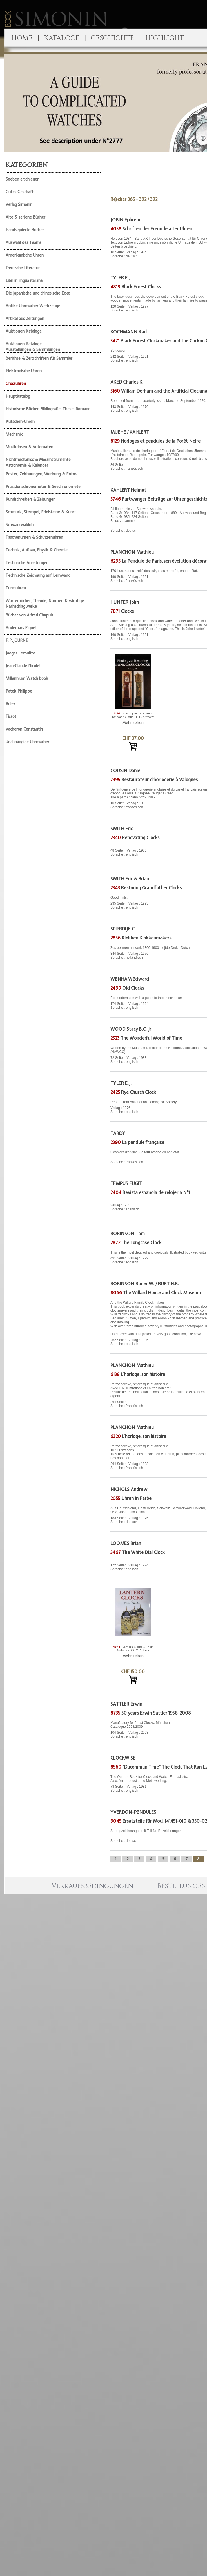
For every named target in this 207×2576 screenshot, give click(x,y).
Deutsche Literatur (23, 267)
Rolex (10, 703)
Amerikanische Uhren (25, 255)
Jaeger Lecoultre (20, 653)
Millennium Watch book (27, 678)
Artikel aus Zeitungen (25, 318)
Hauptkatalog (18, 396)
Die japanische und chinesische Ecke (38, 293)
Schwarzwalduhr (20, 524)
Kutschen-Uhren (20, 421)
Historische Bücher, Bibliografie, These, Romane (48, 408)
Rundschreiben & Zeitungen (30, 499)
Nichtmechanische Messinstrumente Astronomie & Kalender (38, 462)
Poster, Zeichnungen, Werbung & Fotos (41, 474)
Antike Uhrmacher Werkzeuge (33, 305)
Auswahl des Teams (23, 242)
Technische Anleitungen (27, 562)
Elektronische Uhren (24, 370)
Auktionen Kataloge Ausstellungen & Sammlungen (33, 346)
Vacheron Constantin (24, 729)
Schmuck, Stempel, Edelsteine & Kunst (41, 512)
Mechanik (14, 434)
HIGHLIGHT (164, 38)
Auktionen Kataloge (24, 331)
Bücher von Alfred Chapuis (29, 615)
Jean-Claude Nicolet (23, 665)
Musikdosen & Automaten (29, 446)
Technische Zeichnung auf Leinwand (38, 575)
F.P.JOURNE (17, 640)
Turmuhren (16, 588)
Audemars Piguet (21, 627)
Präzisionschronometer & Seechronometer (44, 486)
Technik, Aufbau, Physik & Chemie (37, 550)
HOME (22, 38)
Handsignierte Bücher (25, 229)
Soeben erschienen (22, 179)
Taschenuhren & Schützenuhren (34, 537)
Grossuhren (16, 383)
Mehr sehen (133, 722)
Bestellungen (182, 1886)
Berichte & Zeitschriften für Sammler (39, 358)
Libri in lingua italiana (24, 280)
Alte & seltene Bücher (25, 217)
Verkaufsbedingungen (92, 1886)
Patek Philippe (19, 691)
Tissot (11, 716)
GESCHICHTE (112, 38)
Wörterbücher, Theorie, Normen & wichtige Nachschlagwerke (45, 603)
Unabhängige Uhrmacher (27, 741)
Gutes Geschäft (20, 191)
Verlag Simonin (19, 204)
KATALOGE (61, 38)
